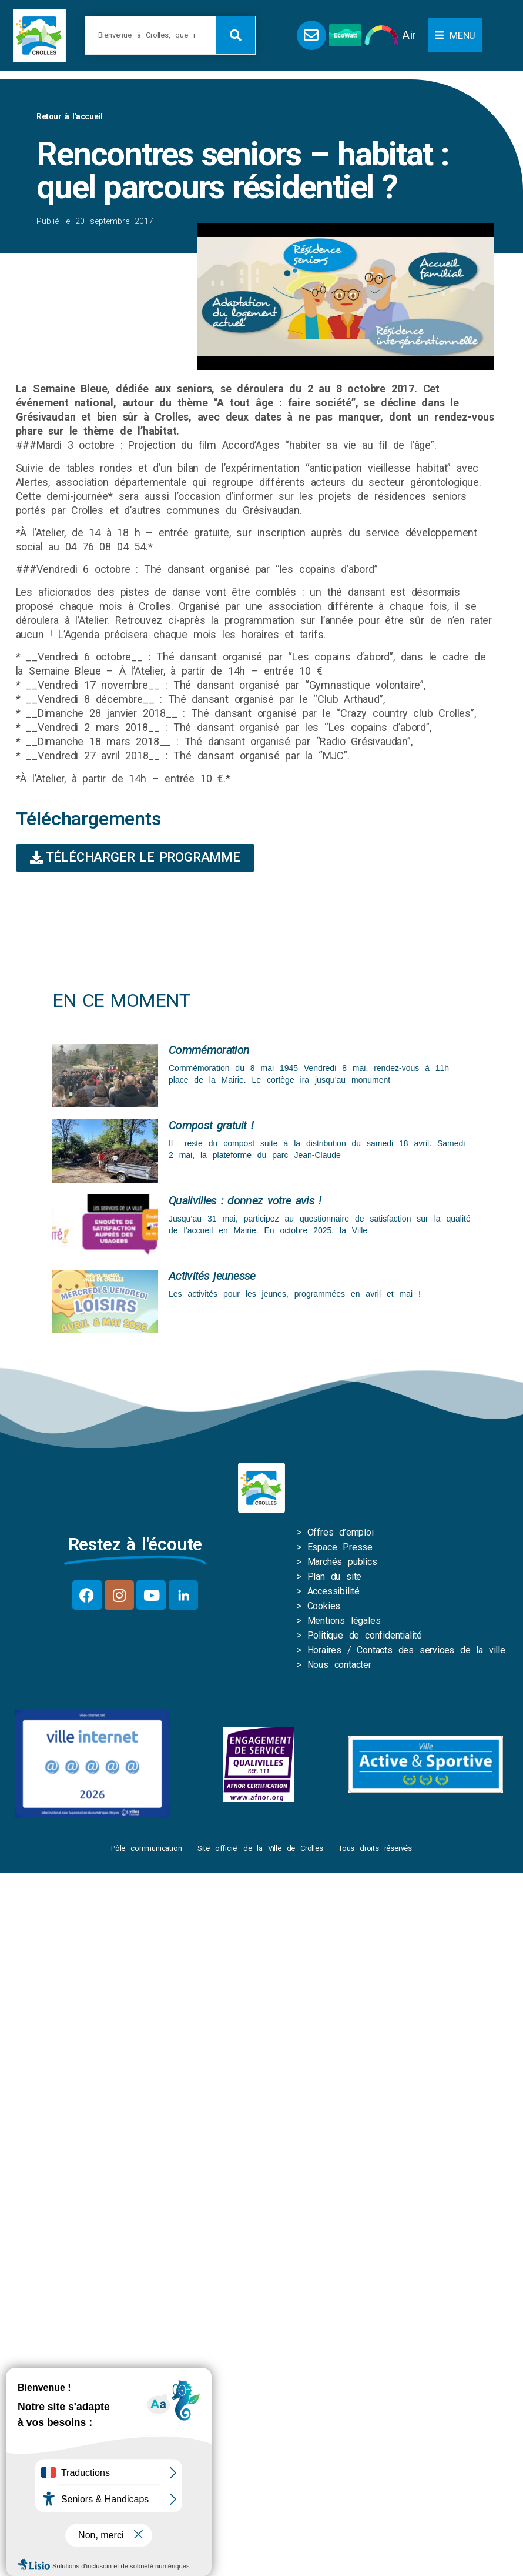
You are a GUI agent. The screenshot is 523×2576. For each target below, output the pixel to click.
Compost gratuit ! (211, 1125)
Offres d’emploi (340, 1532)
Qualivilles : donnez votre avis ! (245, 1200)
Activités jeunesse (212, 1276)
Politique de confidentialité (364, 1635)
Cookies (324, 1605)
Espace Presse (340, 1547)
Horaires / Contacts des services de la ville (406, 1650)
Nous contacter (339, 1664)
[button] (455, 35)
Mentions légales (344, 1620)
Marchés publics (342, 1561)
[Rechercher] (235, 35)
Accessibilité (333, 1591)
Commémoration (209, 1050)
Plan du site (334, 1576)
